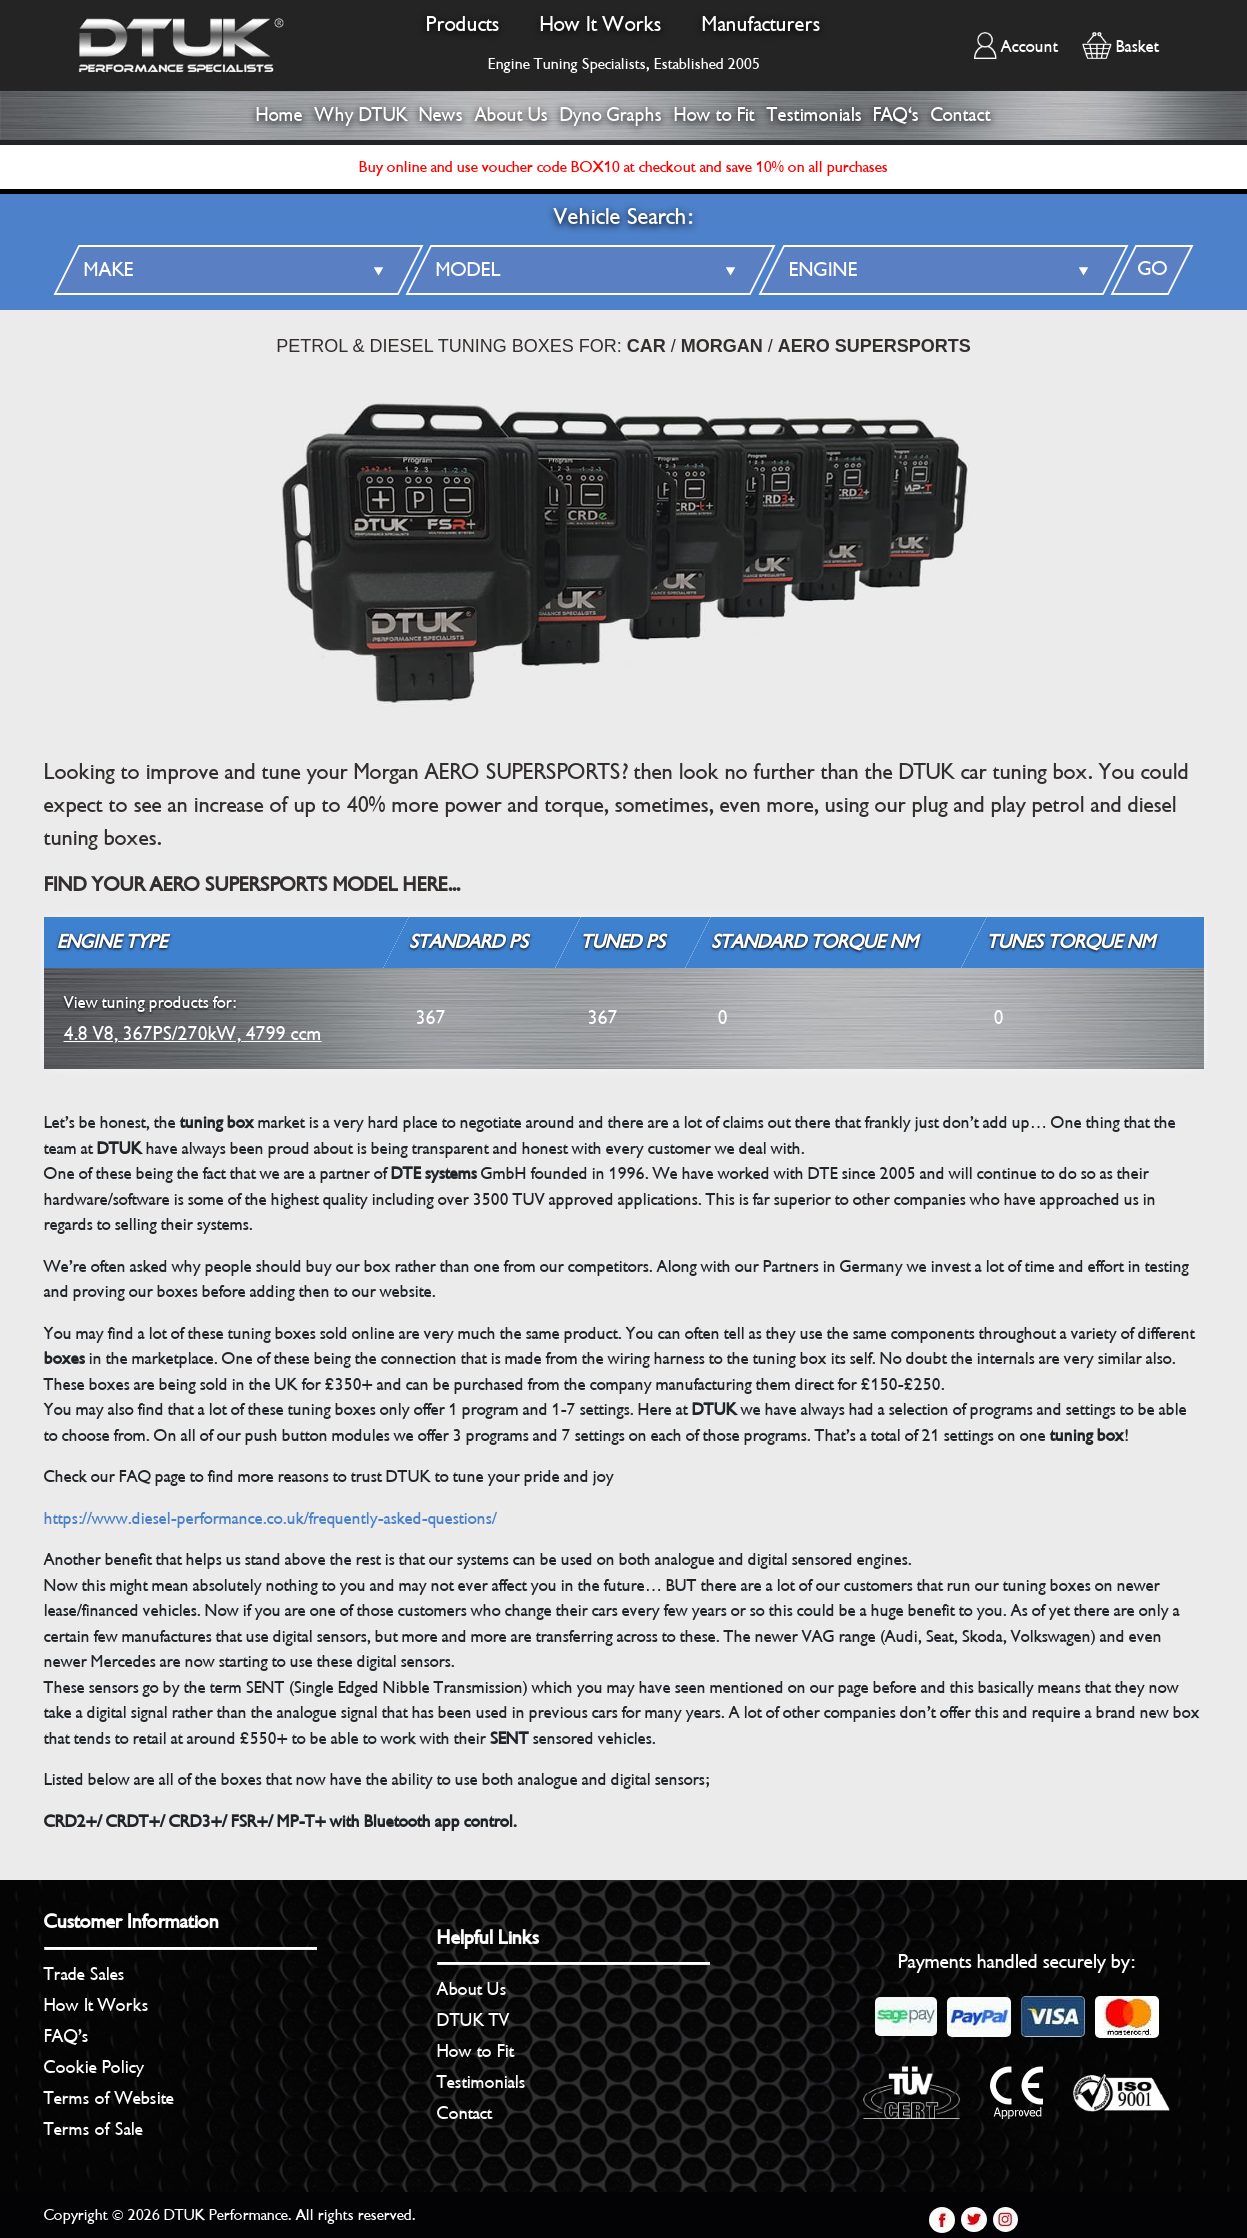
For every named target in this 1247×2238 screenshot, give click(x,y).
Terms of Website (109, 2098)
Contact (961, 115)
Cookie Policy (94, 2067)
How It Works (601, 24)
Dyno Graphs (611, 115)
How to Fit (714, 115)
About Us (511, 115)
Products (463, 24)
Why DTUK (361, 115)
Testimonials (814, 115)
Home (279, 115)
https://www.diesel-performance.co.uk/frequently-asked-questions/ (270, 1518)
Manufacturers (761, 24)
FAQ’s (66, 2036)
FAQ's (896, 115)
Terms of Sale (93, 2129)
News (441, 115)
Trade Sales (84, 1974)
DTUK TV (473, 2020)
